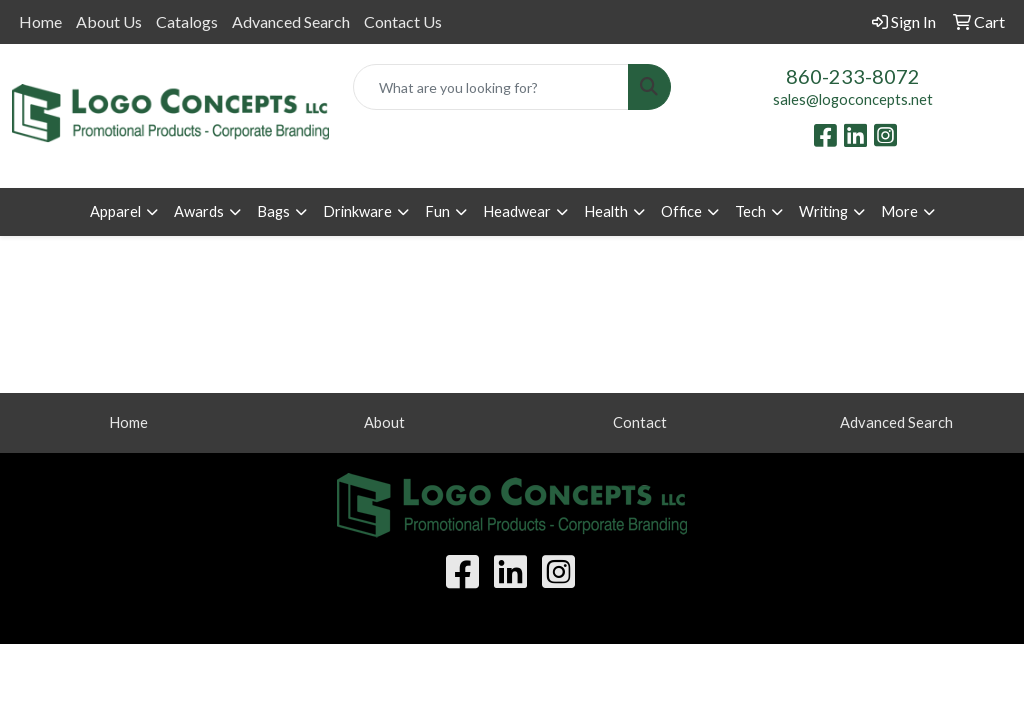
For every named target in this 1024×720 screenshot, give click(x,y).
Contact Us (403, 21)
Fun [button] (437, 211)
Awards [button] (199, 211)
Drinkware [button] (357, 211)
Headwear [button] (517, 211)
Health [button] (606, 211)
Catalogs (187, 21)
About (384, 422)
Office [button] (681, 211)
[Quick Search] (490, 87)
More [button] (899, 211)
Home (40, 21)
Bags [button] (273, 211)
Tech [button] (750, 211)
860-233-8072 (853, 76)
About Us (109, 21)
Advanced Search (291, 21)
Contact (640, 422)
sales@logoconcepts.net (853, 99)
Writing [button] (823, 211)
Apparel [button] (115, 211)
